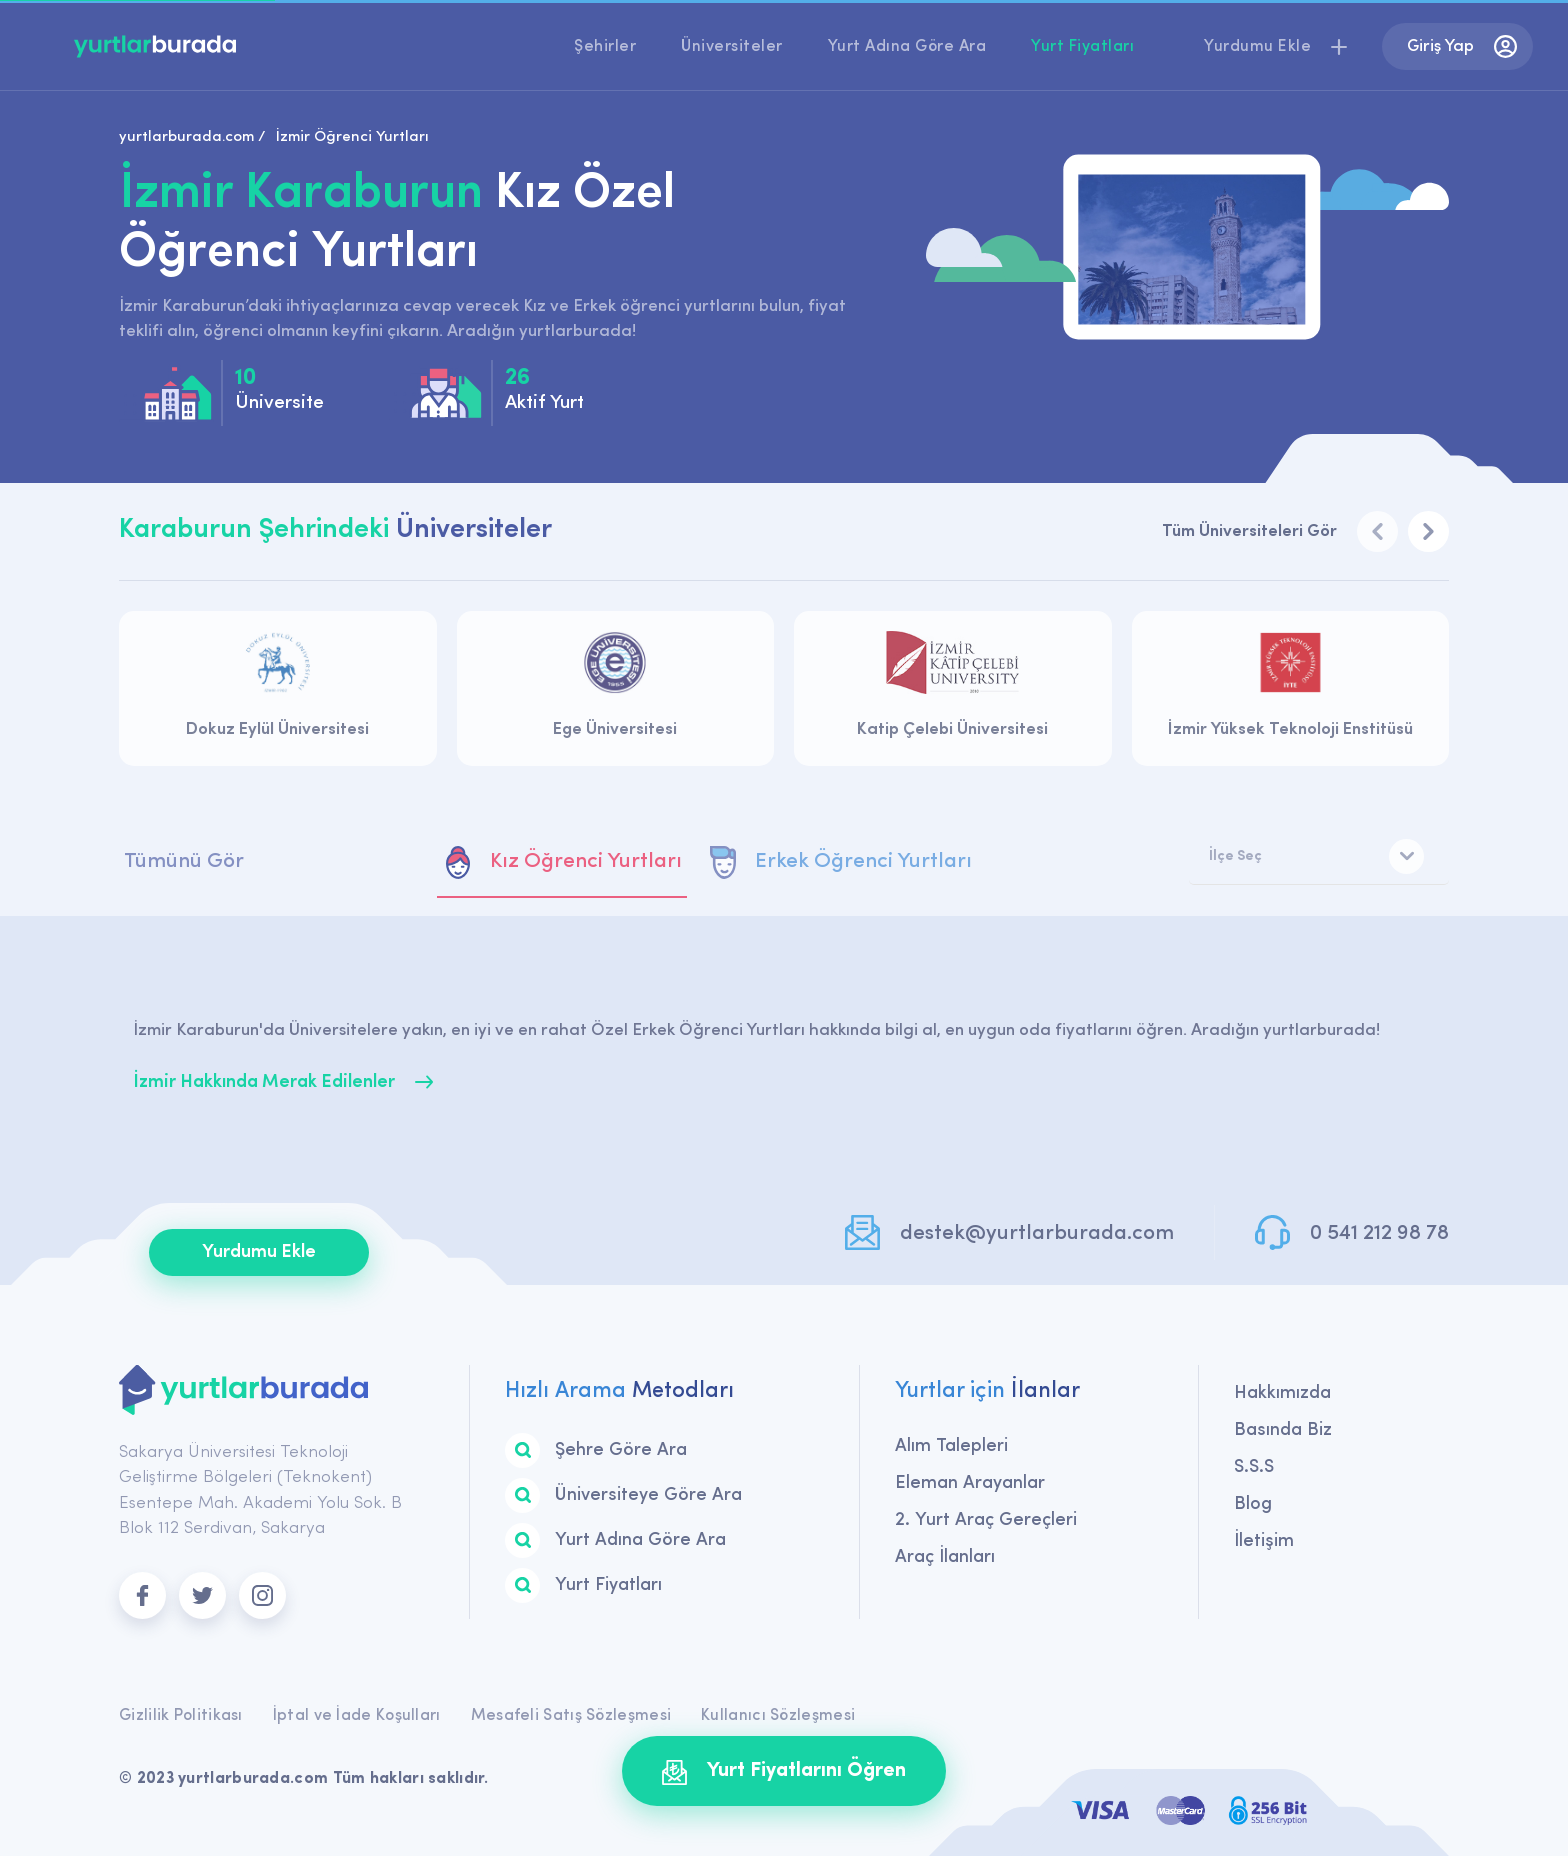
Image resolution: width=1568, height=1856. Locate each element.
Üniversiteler (732, 47)
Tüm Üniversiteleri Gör (1249, 531)
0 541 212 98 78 (1379, 1233)
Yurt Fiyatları (1082, 47)
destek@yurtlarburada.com (1037, 1233)
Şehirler (605, 47)
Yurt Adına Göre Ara (907, 47)
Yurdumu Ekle (259, 1252)
